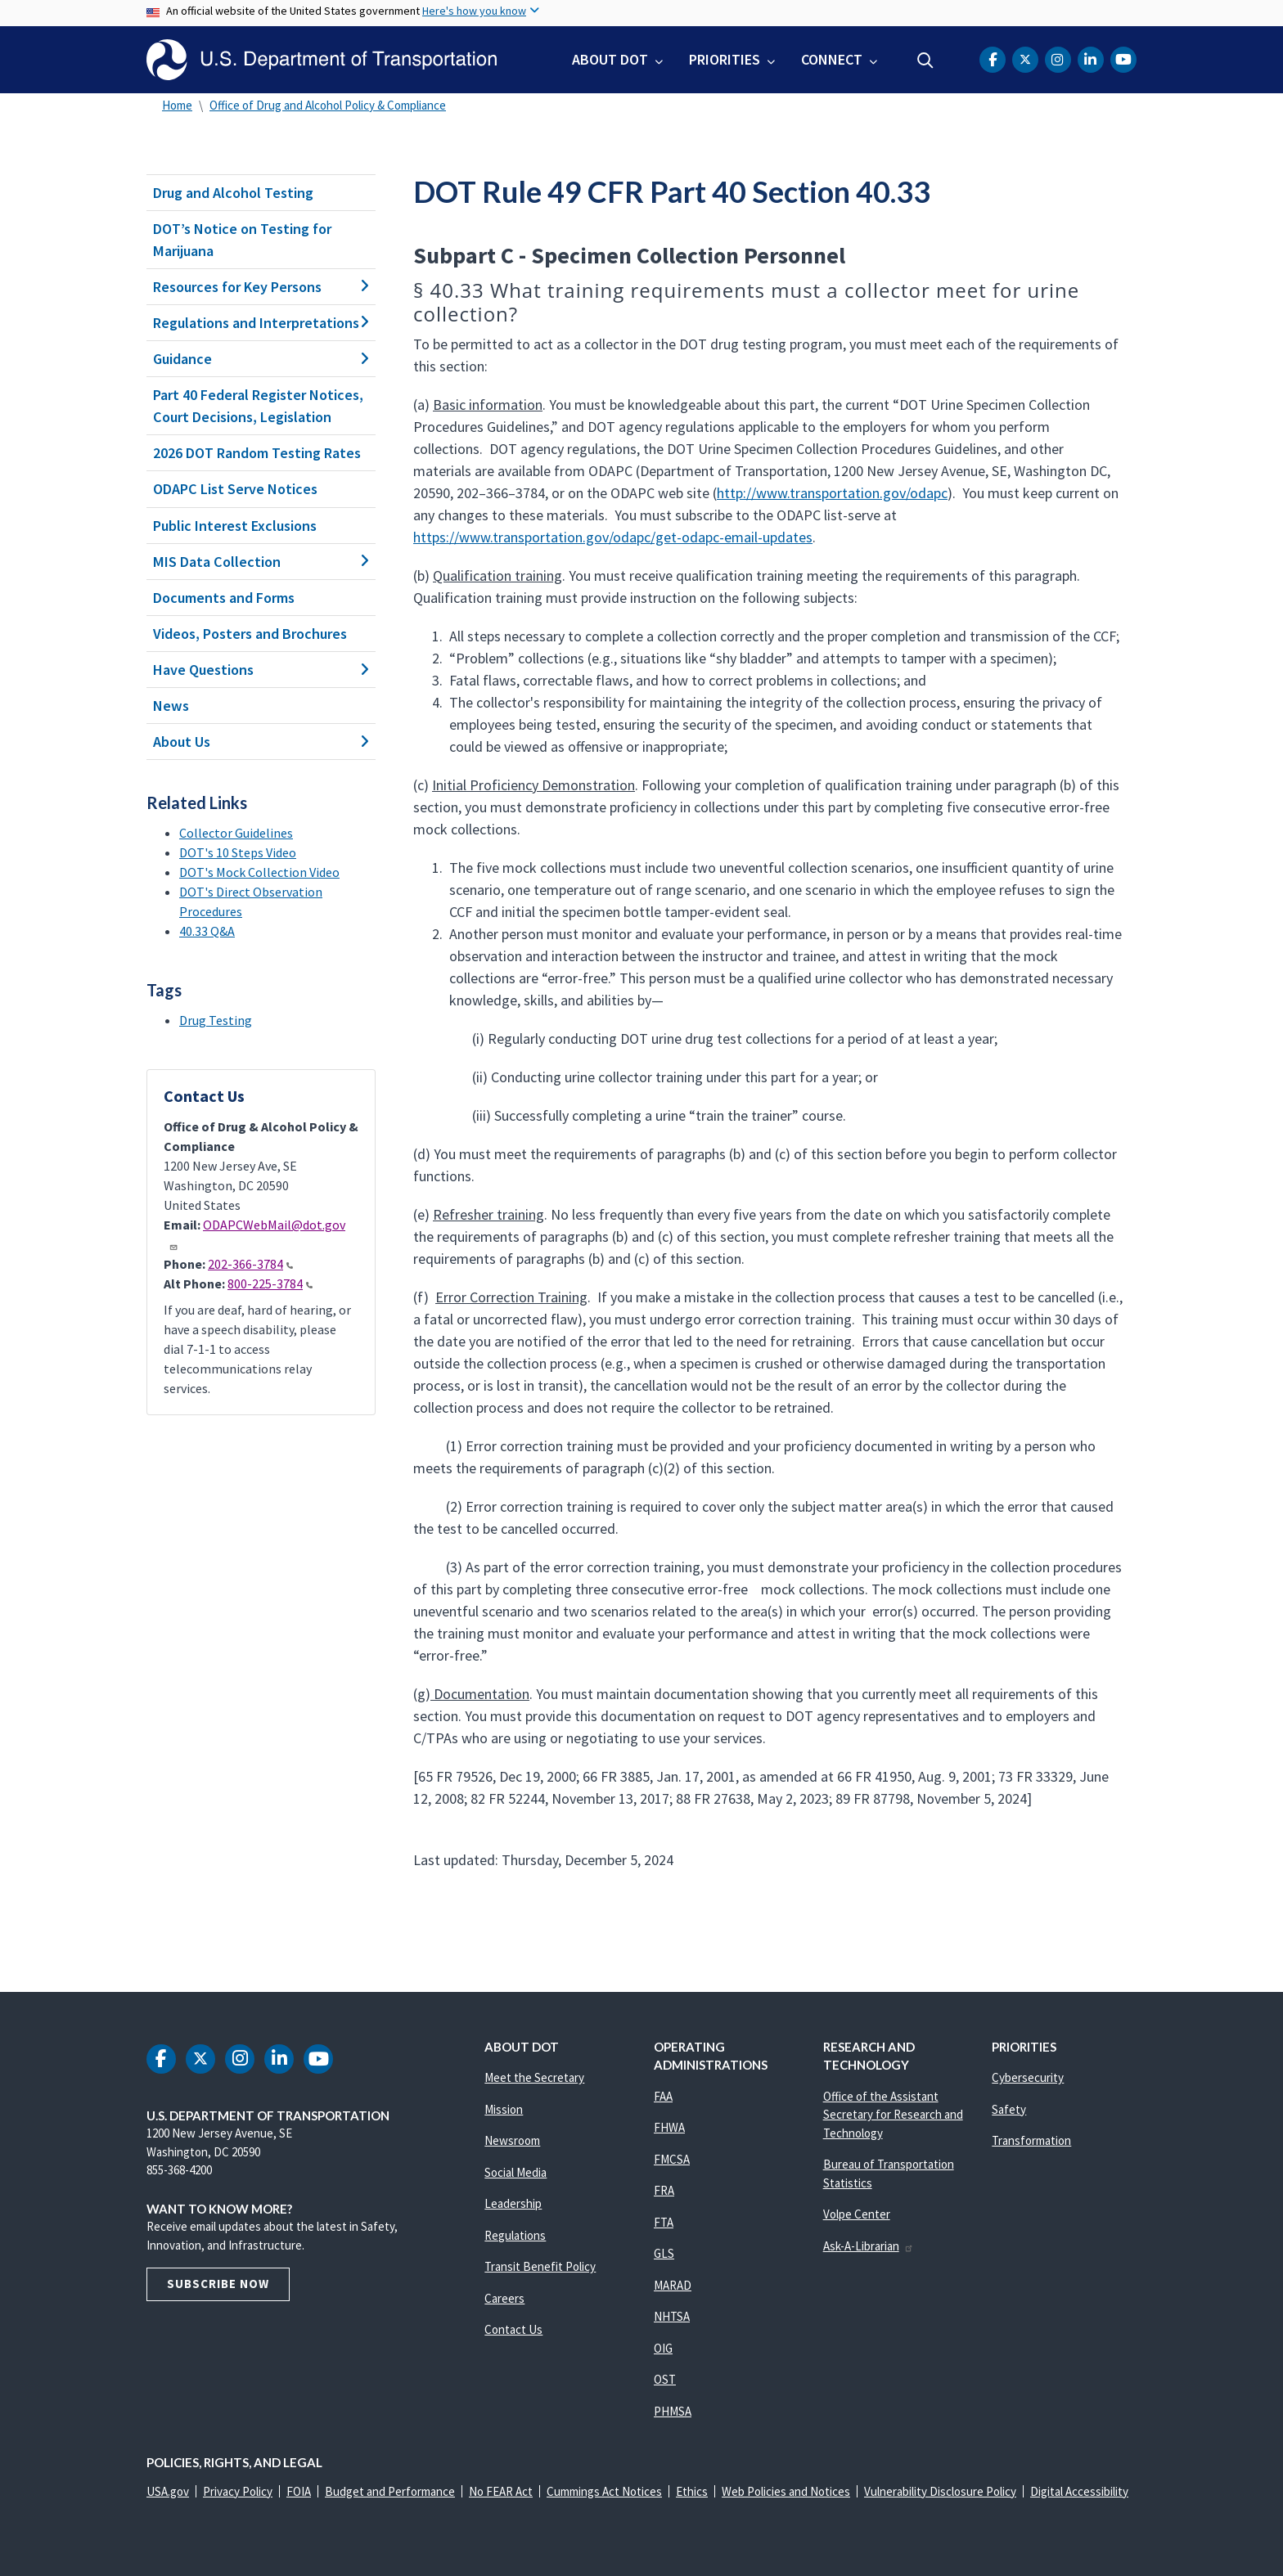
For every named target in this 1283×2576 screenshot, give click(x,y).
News (171, 705)
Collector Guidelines (236, 833)
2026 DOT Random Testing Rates (257, 452)
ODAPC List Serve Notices (235, 488)
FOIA (298, 2491)
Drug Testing (215, 1020)
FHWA (669, 2127)
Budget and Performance (390, 2491)
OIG (663, 2348)
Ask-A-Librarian (868, 2246)
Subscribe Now (218, 2283)
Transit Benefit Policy (540, 2266)
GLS (664, 2253)
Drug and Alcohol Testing (233, 192)
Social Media (515, 2172)
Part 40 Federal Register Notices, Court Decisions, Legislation (258, 405)
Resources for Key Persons (261, 286)
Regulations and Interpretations (261, 322)
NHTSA (672, 2316)
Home (177, 105)
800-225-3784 (270, 1283)
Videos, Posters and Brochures (250, 633)
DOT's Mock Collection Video (259, 872)
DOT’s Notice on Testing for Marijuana (242, 239)
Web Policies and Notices (786, 2491)
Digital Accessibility (1079, 2491)
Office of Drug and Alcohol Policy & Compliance (327, 105)
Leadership (513, 2203)
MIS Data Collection (261, 561)
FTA (663, 2222)
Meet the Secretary (534, 2077)
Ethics (692, 2491)
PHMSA (672, 2411)
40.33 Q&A (207, 931)
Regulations (515, 2235)
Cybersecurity (1028, 2077)
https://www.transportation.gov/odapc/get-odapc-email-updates (613, 537)
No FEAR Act (501, 2491)
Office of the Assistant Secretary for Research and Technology (893, 2114)
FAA (663, 2096)
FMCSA (672, 2159)
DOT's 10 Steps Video (237, 852)
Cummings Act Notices (604, 2491)
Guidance (261, 358)
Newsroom (512, 2140)
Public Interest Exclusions (235, 525)
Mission (503, 2109)
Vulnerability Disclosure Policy (940, 2491)
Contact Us (513, 2329)
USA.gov (167, 2491)
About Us (261, 741)
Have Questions (261, 669)
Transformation (1031, 2140)
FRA (664, 2190)
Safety (1009, 2109)
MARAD (672, 2285)
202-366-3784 (250, 1264)
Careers (504, 2298)
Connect (831, 59)
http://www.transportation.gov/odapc (832, 492)
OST (665, 2379)
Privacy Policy (237, 2491)
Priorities (724, 59)
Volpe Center (856, 2214)
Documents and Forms (224, 597)
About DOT (610, 59)
